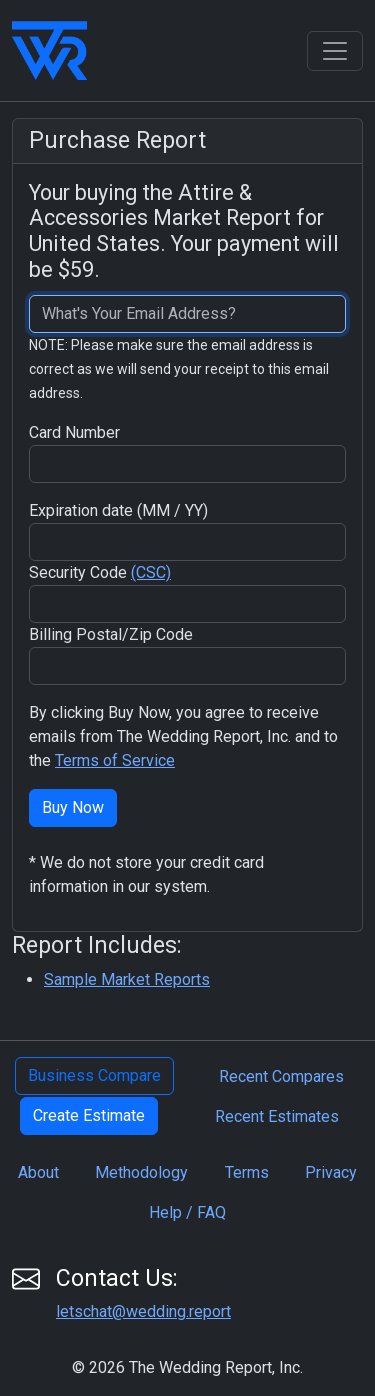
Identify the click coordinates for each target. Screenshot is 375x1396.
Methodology (141, 1172)
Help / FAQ (187, 1212)
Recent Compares (281, 1076)
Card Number (74, 432)
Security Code (100, 572)
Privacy (331, 1172)
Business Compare (94, 1075)
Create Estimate (89, 1115)
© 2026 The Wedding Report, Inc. (187, 1367)
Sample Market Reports (127, 979)
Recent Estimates (277, 1116)
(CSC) (151, 572)
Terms (247, 1172)
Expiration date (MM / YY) (118, 510)
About (38, 1172)
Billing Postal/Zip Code (111, 634)
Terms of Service (115, 760)
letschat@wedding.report (143, 1311)
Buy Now (73, 807)
